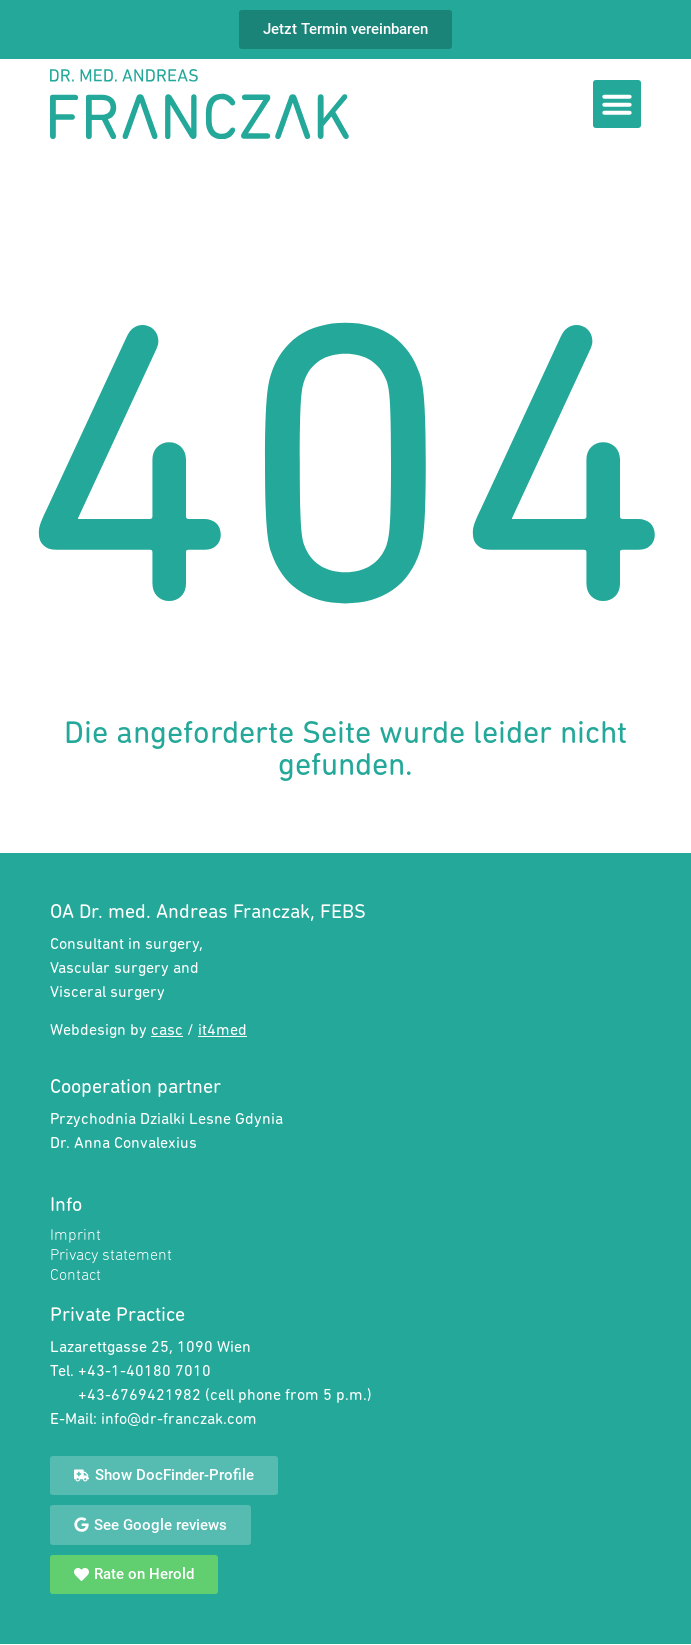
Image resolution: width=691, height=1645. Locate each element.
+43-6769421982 (141, 1396)
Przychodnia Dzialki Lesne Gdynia (166, 1120)
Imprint (75, 1236)
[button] (617, 104)
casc (167, 1031)
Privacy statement (111, 1256)
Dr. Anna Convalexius (123, 1144)
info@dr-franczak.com (179, 1420)
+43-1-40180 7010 (144, 1372)
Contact (75, 1276)
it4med (222, 1031)
